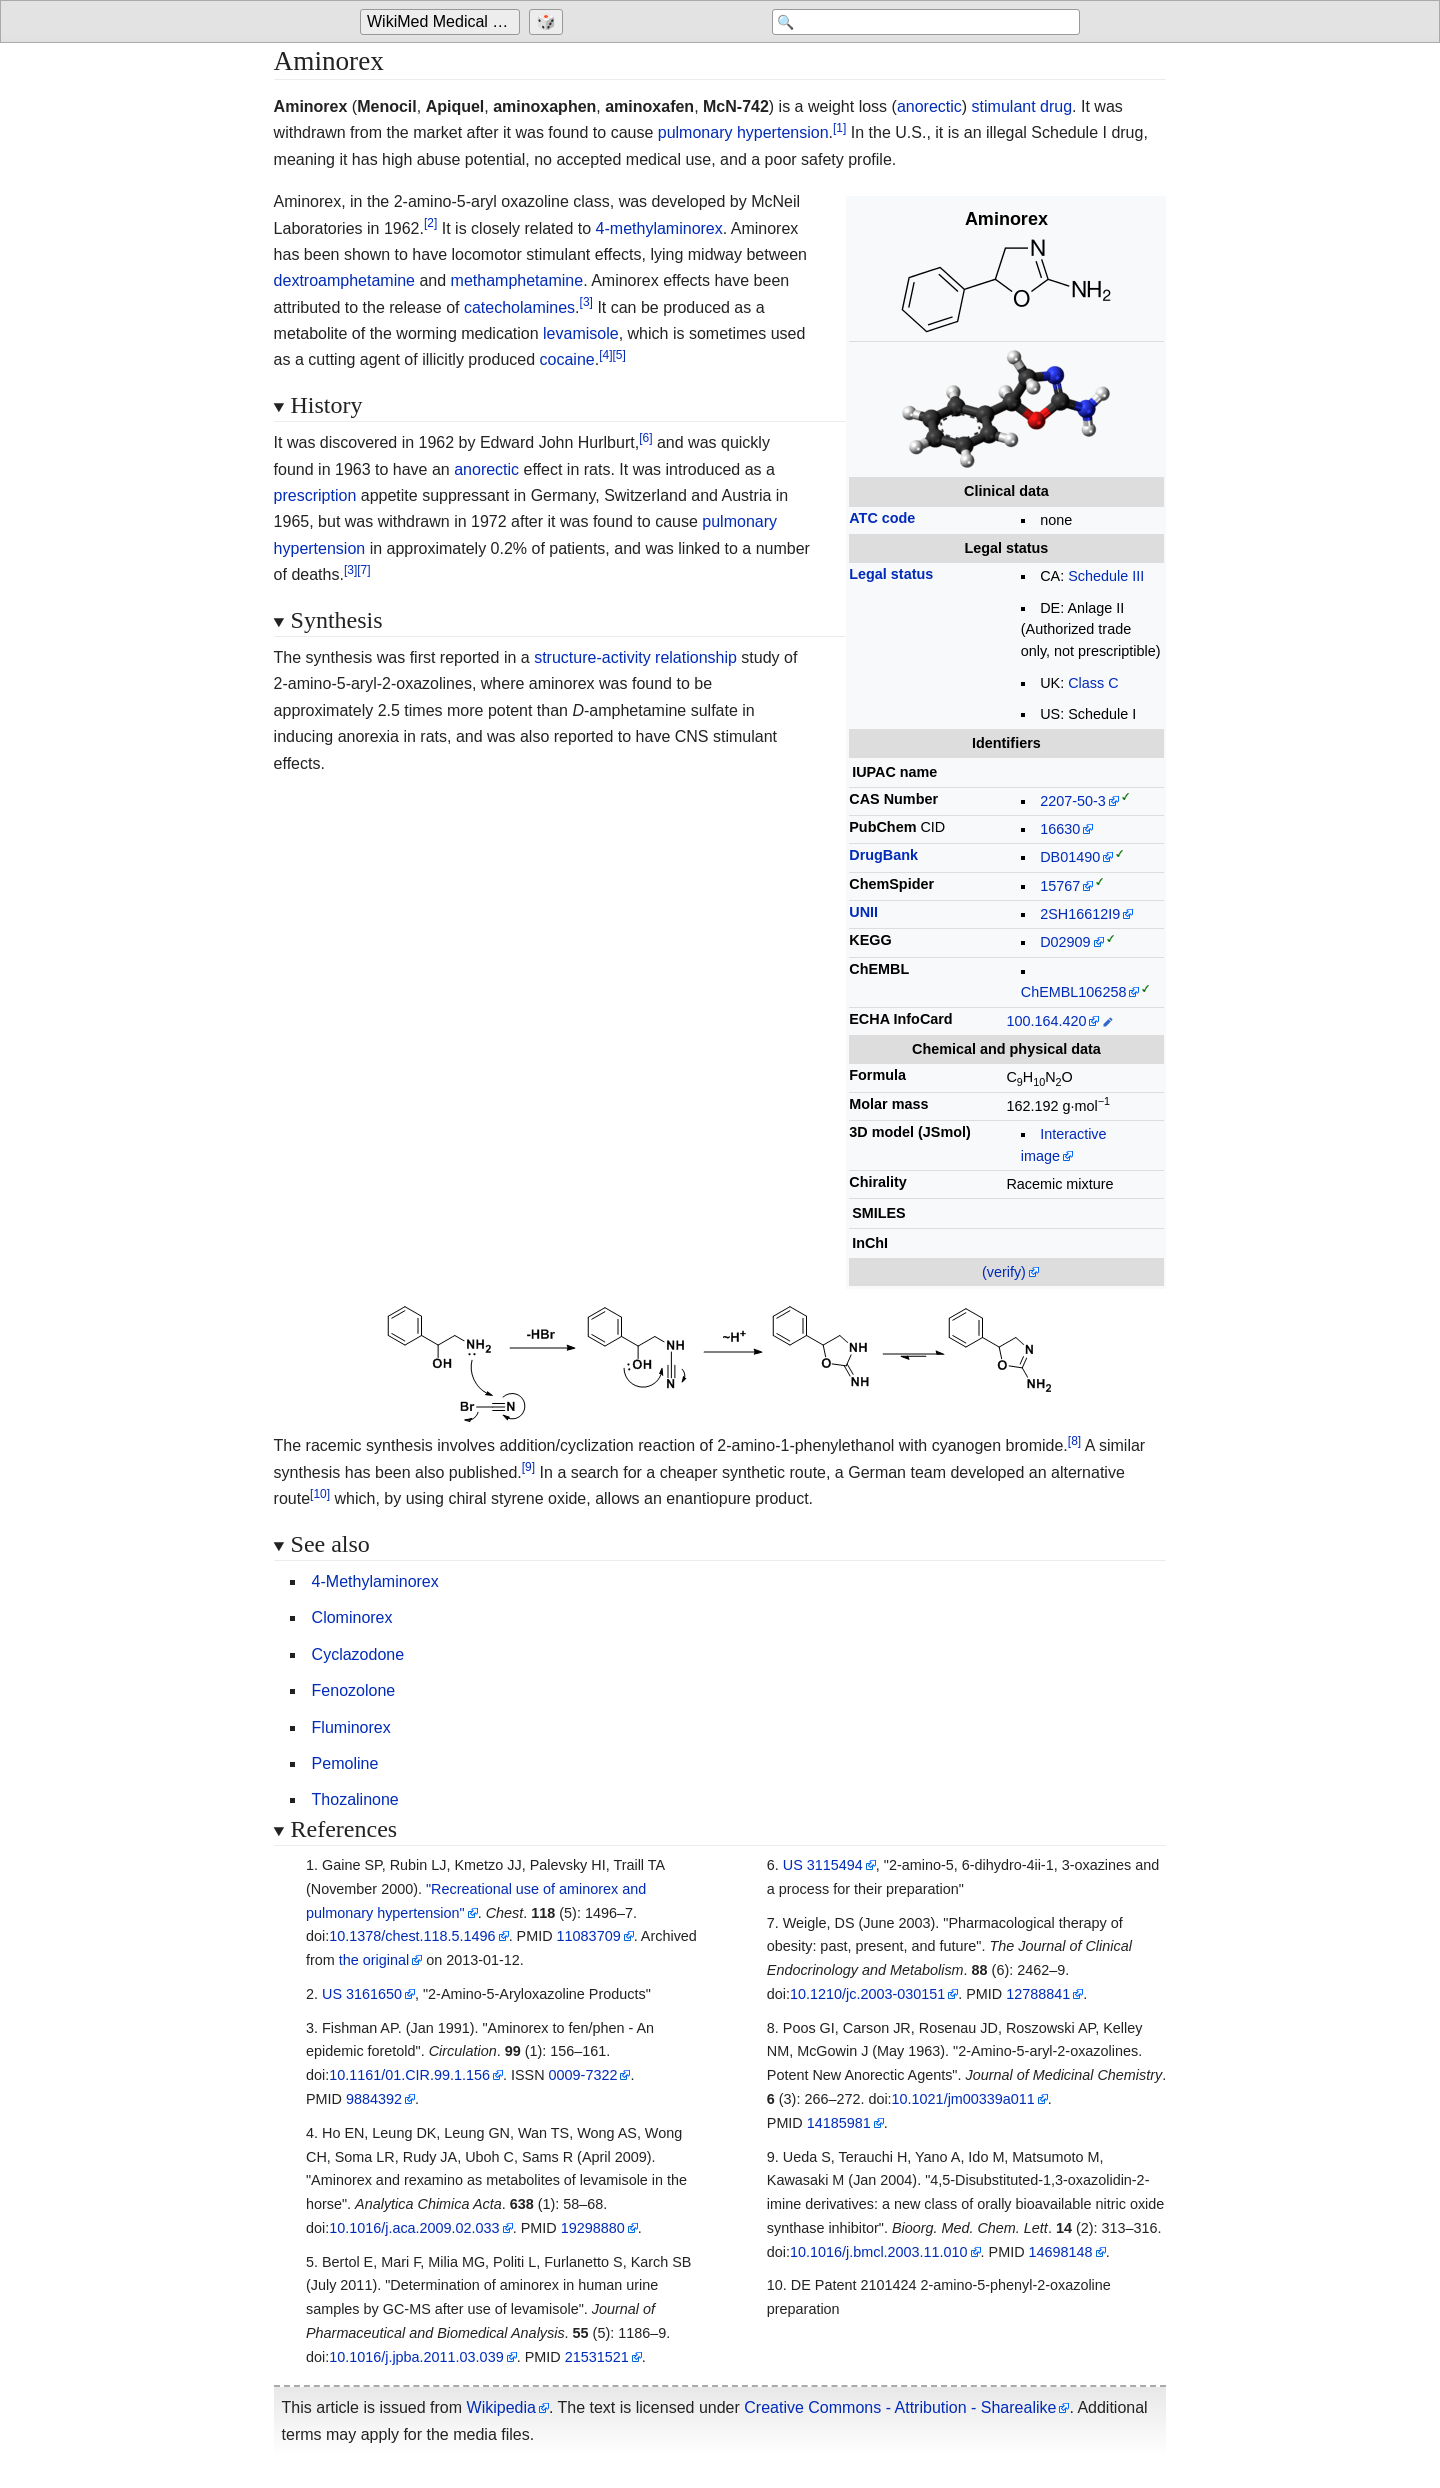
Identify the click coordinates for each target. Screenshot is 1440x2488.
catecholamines (519, 307)
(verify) (1004, 1272)
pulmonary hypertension (743, 132)
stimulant (1004, 106)
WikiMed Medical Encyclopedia (443, 21)
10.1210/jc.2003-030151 (867, 1994)
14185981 (839, 2123)
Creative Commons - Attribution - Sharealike (900, 2407)
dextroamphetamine (344, 280)
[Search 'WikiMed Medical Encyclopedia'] (920, 22)
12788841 (1038, 1994)
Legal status (891, 574)
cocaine (567, 359)
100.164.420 (1046, 1021)
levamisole (581, 333)
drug (1056, 106)
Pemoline (345, 1763)
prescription (315, 495)
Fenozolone (354, 1690)
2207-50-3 (1073, 801)
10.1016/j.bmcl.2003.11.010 (879, 2252)
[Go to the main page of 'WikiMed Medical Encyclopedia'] (442, 22)
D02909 (1065, 942)
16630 (1060, 829)
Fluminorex (351, 1727)
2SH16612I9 (1080, 914)
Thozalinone (355, 1799)
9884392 (374, 2099)
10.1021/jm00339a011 (963, 2099)
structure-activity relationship (635, 657)
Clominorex (352, 1617)
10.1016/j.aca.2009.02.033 (414, 2228)
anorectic (929, 106)
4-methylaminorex (659, 228)
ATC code (882, 518)
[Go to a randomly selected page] (548, 22)
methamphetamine (517, 280)
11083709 (589, 1936)
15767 (1060, 886)
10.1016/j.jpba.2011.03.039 (416, 2357)
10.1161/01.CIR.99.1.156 (409, 2075)
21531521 (597, 2357)
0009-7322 (583, 2075)
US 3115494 (823, 1865)
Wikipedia (501, 2407)
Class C (1093, 683)
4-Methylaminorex (375, 1581)
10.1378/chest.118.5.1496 (412, 1936)
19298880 (593, 2228)
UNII (863, 912)
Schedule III (1106, 576)
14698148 (1061, 2252)
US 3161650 (362, 1994)
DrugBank (883, 855)
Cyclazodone (358, 1654)
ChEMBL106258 (1074, 992)
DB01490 (1070, 857)
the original (374, 1960)
